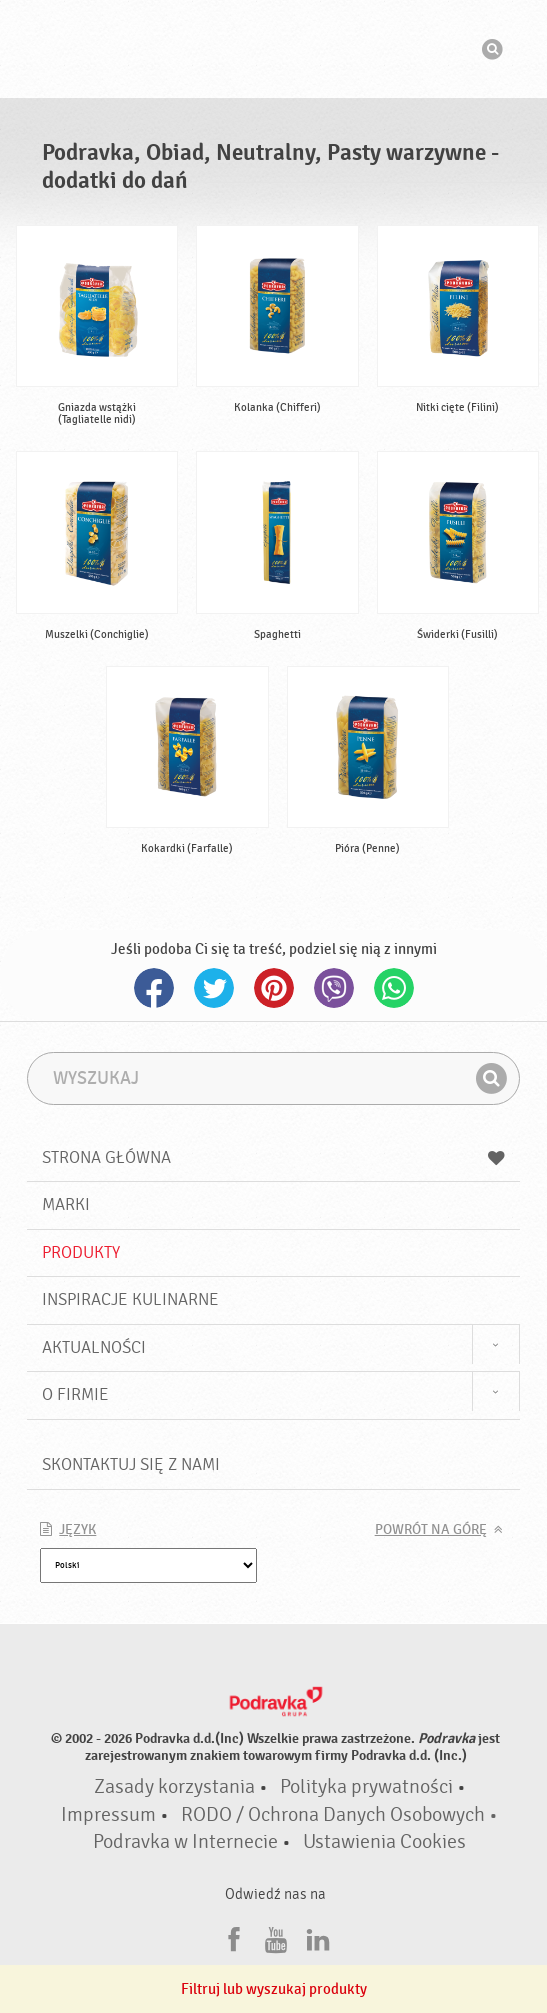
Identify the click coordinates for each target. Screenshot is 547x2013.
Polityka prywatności (366, 1787)
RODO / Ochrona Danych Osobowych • (339, 1815)
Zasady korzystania (174, 1787)
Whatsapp (394, 988)
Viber (334, 988)
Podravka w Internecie (185, 1842)
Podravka (274, 49)
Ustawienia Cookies (384, 1842)
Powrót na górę (431, 1530)
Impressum (108, 1815)
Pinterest (274, 988)
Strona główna (273, 1157)
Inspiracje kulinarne (130, 1299)
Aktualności (94, 1347)
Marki (66, 1204)
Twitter (214, 988)
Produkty (81, 1252)
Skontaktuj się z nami (131, 1464)
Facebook (154, 988)
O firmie (75, 1394)
